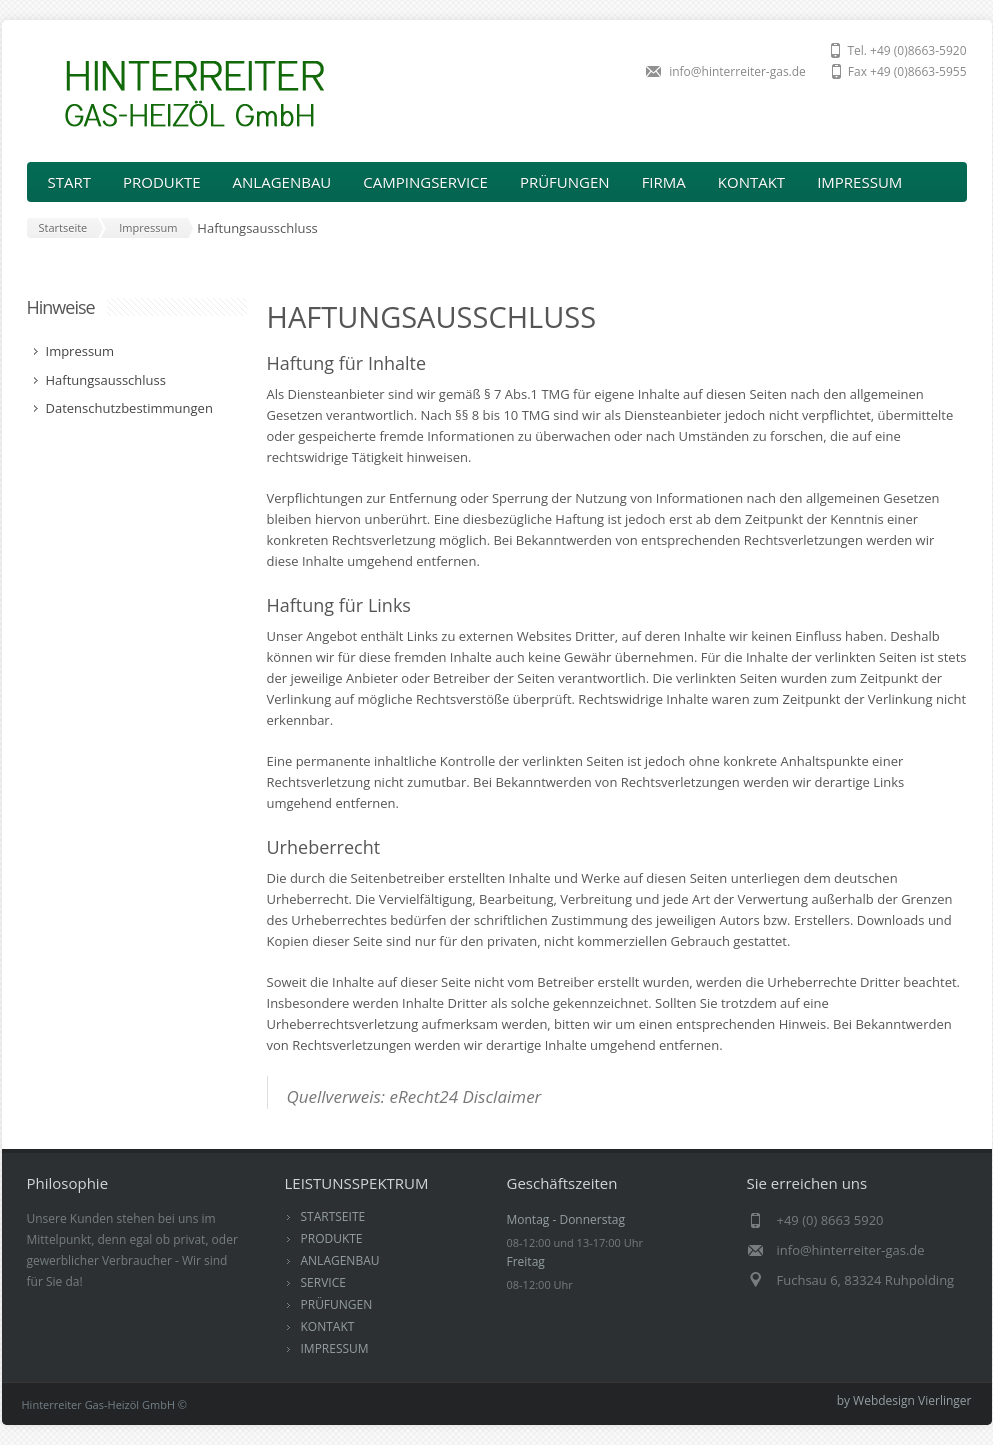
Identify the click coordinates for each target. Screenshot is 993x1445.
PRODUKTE (332, 1238)
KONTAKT (751, 182)
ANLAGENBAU (340, 1260)
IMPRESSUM (859, 182)
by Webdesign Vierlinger (904, 1400)
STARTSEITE (333, 1216)
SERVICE (323, 1282)
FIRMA (664, 182)
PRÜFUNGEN (565, 182)
